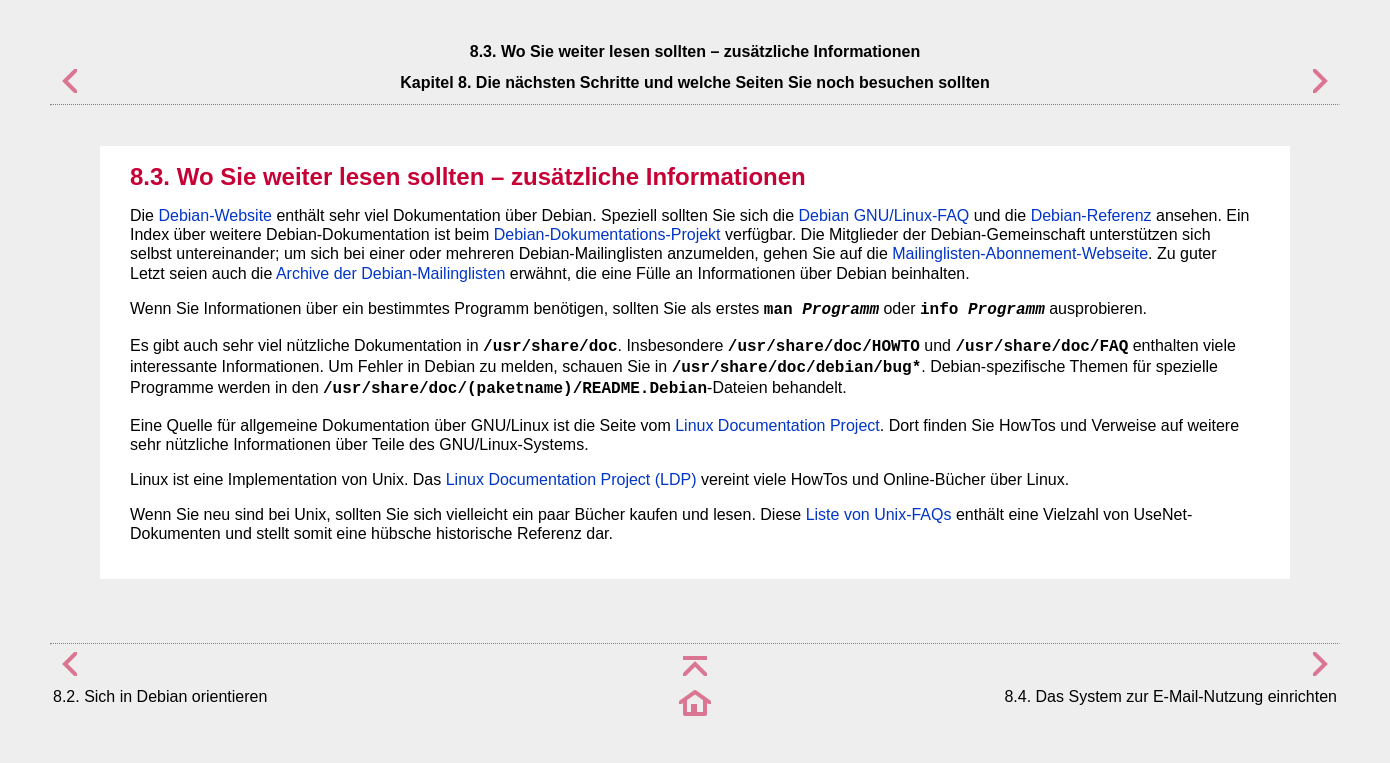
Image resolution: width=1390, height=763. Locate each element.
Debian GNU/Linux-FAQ (884, 215)
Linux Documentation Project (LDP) (571, 479)
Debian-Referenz (1091, 215)
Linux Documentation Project (777, 425)
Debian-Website (215, 215)
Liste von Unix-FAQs (879, 514)
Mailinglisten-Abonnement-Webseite (1020, 253)
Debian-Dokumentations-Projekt (607, 234)
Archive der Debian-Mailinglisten (390, 273)
